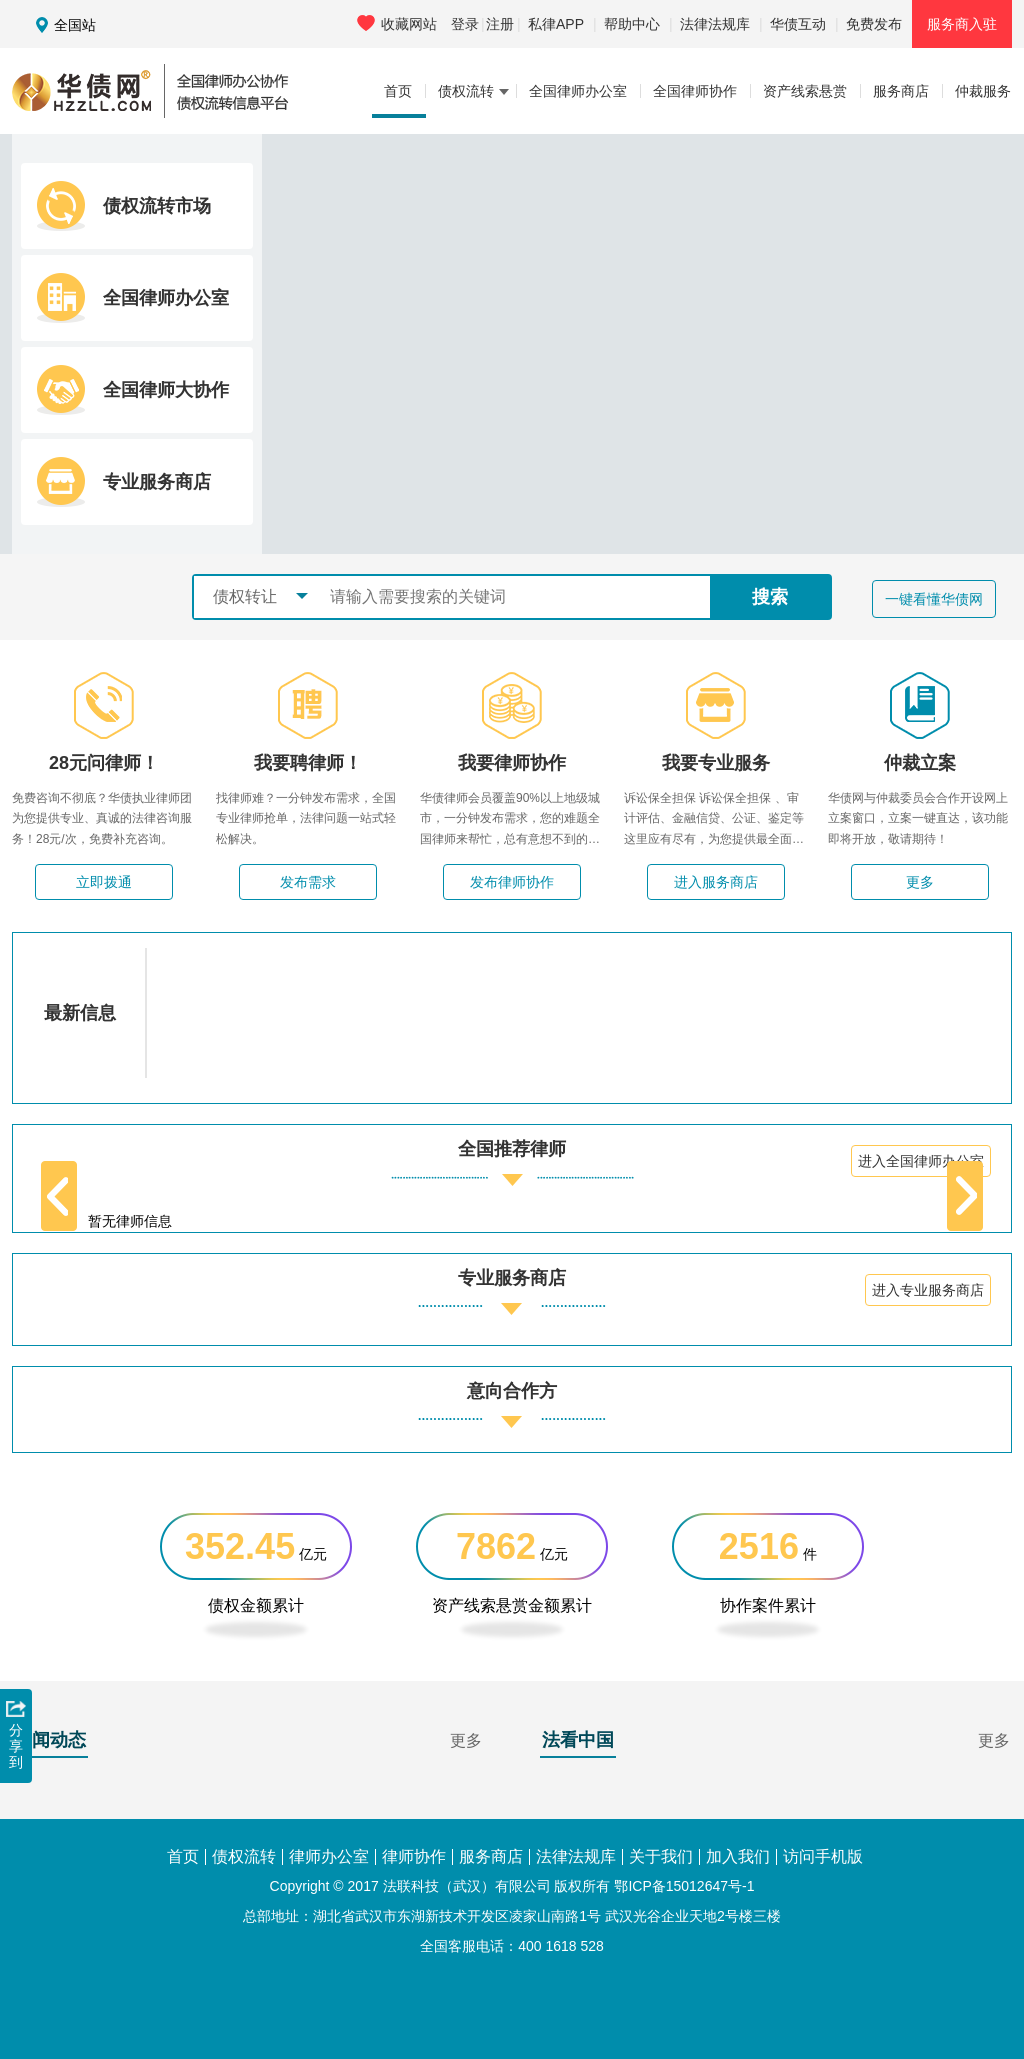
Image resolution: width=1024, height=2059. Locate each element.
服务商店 (491, 1857)
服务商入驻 (962, 24)
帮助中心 (632, 24)
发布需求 (308, 882)
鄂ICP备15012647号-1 (684, 1886)
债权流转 (244, 1857)
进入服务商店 (716, 882)
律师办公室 (329, 1857)
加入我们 (738, 1857)
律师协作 (414, 1857)
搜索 (770, 597)
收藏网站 (397, 23)
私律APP (556, 24)
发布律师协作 (512, 882)
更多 (920, 882)
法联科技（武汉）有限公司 (467, 1886)
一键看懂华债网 (934, 599)
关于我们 (661, 1857)
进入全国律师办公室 (921, 1161)
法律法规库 (715, 24)
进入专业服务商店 (928, 1290)
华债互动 (798, 24)
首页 (183, 1857)
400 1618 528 (561, 1946)
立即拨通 (104, 882)
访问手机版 (823, 1857)
